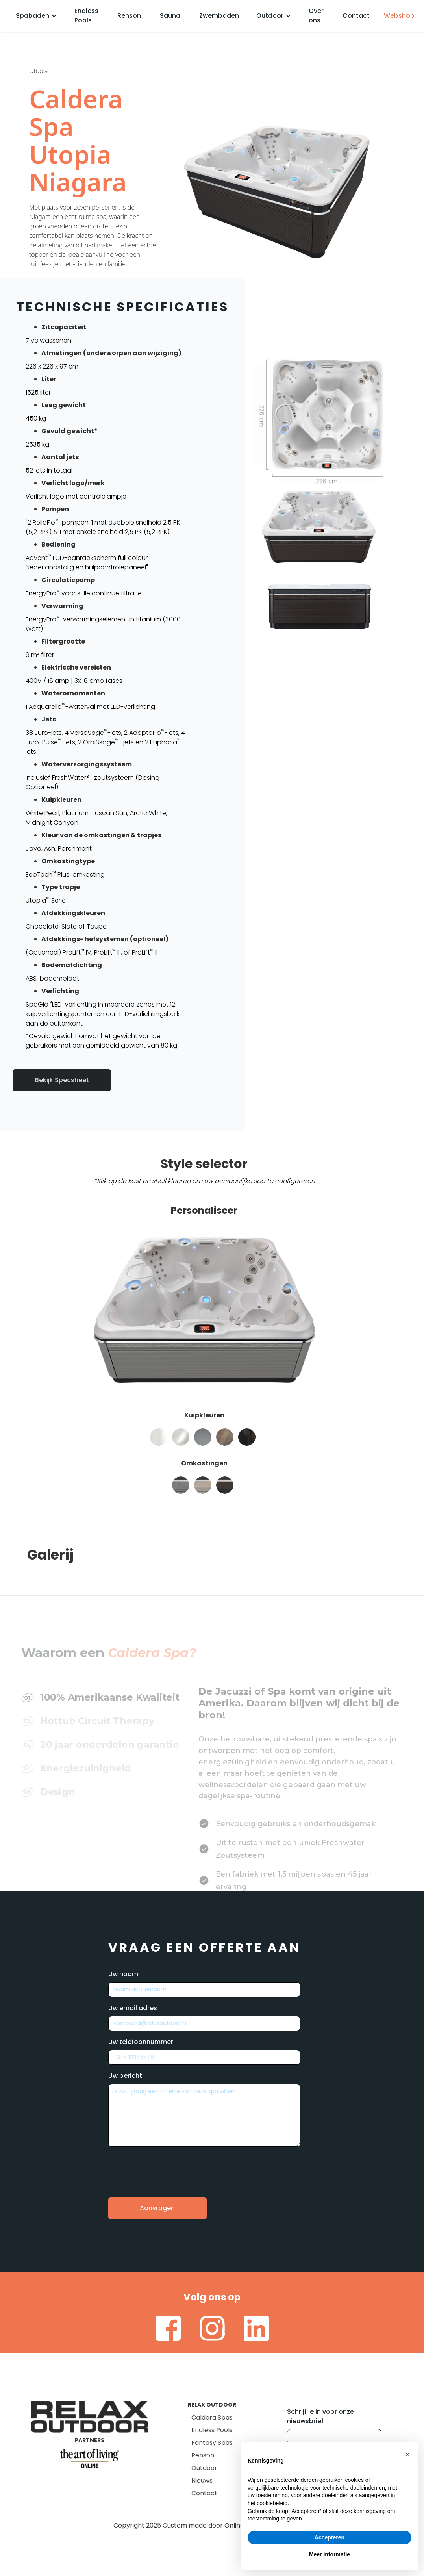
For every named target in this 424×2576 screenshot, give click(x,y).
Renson (129, 15)
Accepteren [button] (329, 2537)
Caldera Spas (212, 2417)
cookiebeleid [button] (272, 2503)
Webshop (399, 15)
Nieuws (202, 2480)
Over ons (316, 15)
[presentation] (168, 2166)
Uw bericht (125, 2075)
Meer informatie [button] (329, 2554)
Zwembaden (219, 15)
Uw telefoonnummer (140, 2041)
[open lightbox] (326, 421)
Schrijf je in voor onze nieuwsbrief (320, 2416)
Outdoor (204, 2467)
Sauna (170, 15)
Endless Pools (86, 15)
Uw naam (123, 1974)
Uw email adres (132, 2007)
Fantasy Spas (212, 2442)
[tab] (108, 1671)
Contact (356, 15)
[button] (36, 16)
